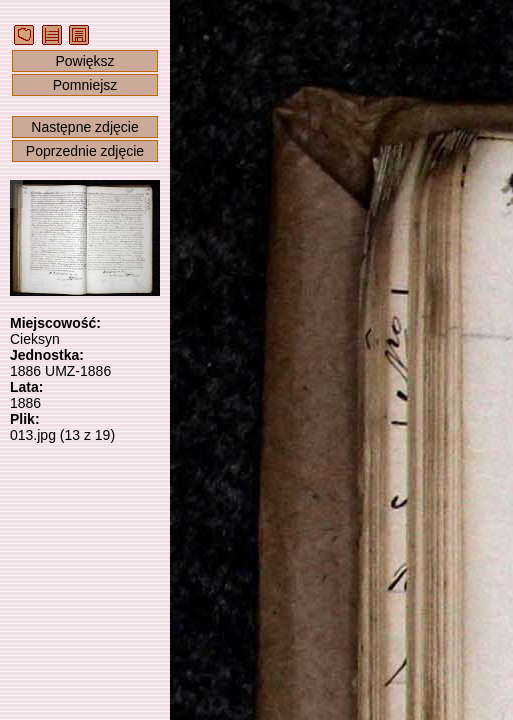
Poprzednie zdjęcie (85, 151)
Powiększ (84, 61)
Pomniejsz (85, 85)
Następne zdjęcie (84, 127)
